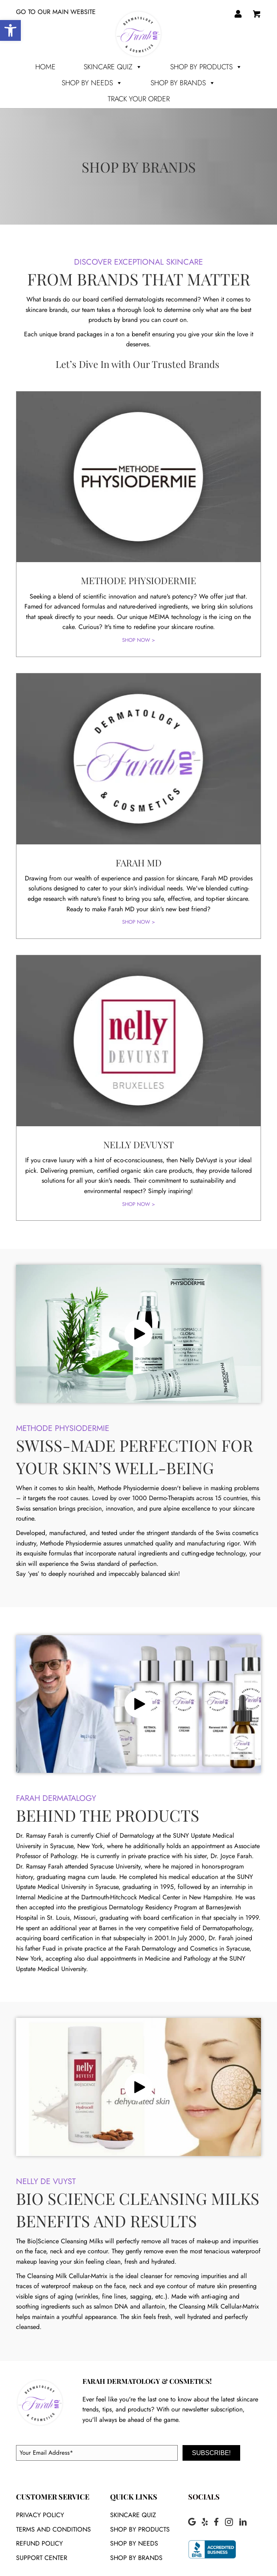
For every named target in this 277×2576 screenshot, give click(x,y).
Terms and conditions (53, 2529)
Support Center (41, 2557)
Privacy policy (40, 2515)
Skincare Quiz (113, 67)
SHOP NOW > (138, 640)
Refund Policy (39, 2543)
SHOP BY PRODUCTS (206, 67)
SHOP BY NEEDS (92, 83)
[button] (138, 1334)
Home (45, 67)
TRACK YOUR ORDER (139, 99)
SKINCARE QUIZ (133, 2515)
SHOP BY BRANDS (183, 83)
